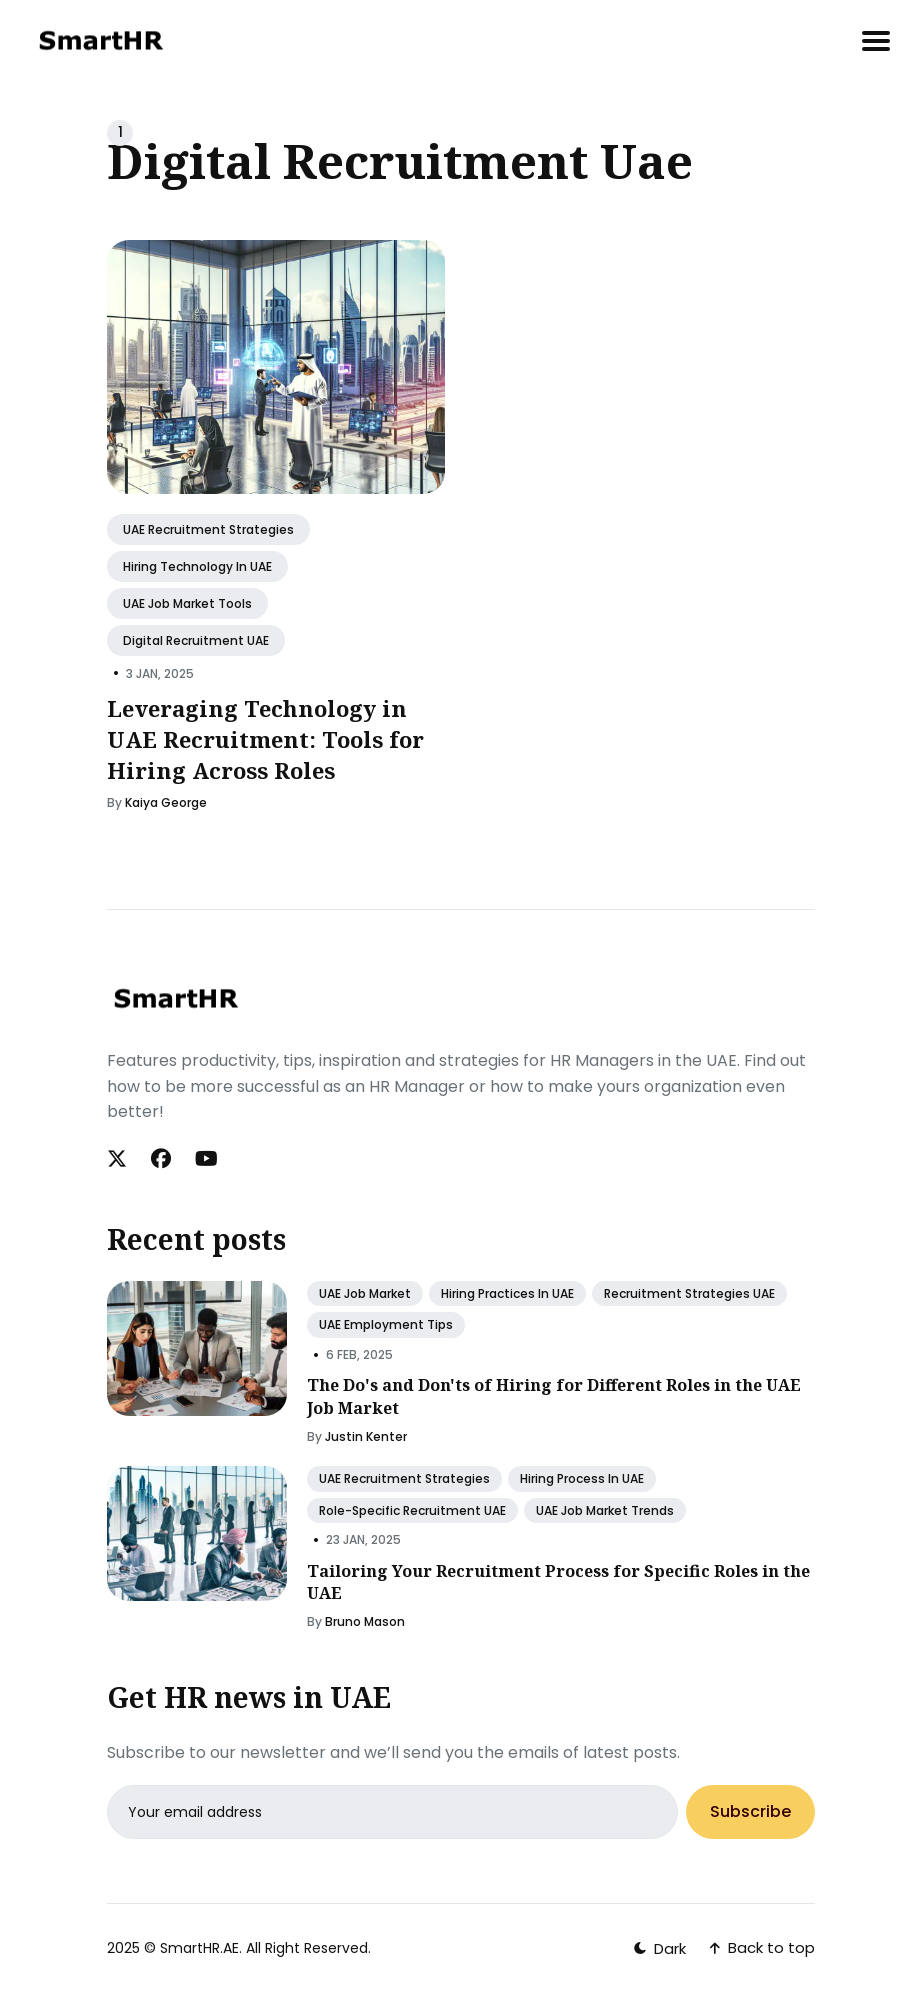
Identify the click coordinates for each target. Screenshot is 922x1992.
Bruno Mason (365, 1621)
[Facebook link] (161, 1159)
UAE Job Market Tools (187, 603)
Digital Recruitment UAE (196, 640)
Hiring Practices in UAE (507, 1293)
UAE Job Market (365, 1293)
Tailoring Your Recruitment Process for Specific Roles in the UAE (558, 1582)
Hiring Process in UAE (582, 1478)
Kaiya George (166, 803)
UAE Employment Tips (386, 1324)
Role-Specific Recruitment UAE (412, 1510)
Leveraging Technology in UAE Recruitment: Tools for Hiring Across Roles (265, 739)
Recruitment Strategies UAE (689, 1293)
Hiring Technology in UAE (197, 566)
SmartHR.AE (199, 1948)
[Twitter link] (119, 1159)
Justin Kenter (366, 1436)
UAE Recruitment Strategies (208, 529)
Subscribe (750, 1812)
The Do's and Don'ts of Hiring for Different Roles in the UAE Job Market (554, 1396)
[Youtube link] (206, 1159)
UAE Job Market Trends (605, 1510)
